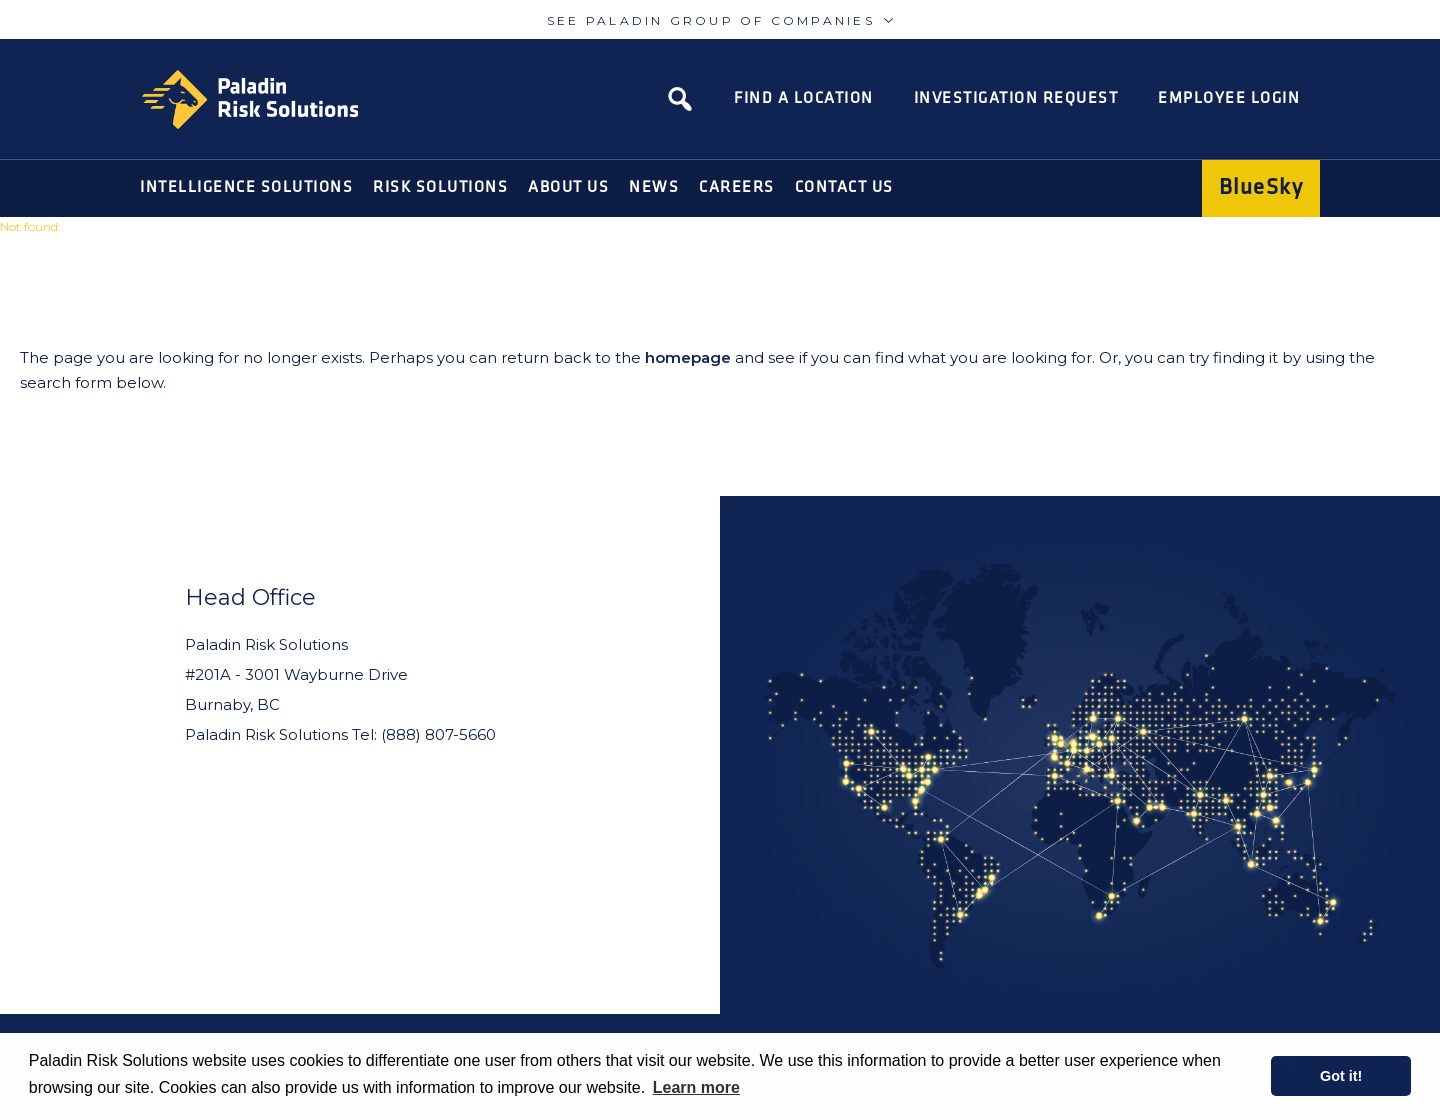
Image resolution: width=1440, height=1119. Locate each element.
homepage (688, 357)
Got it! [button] (1341, 1076)
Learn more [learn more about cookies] (696, 1087)
